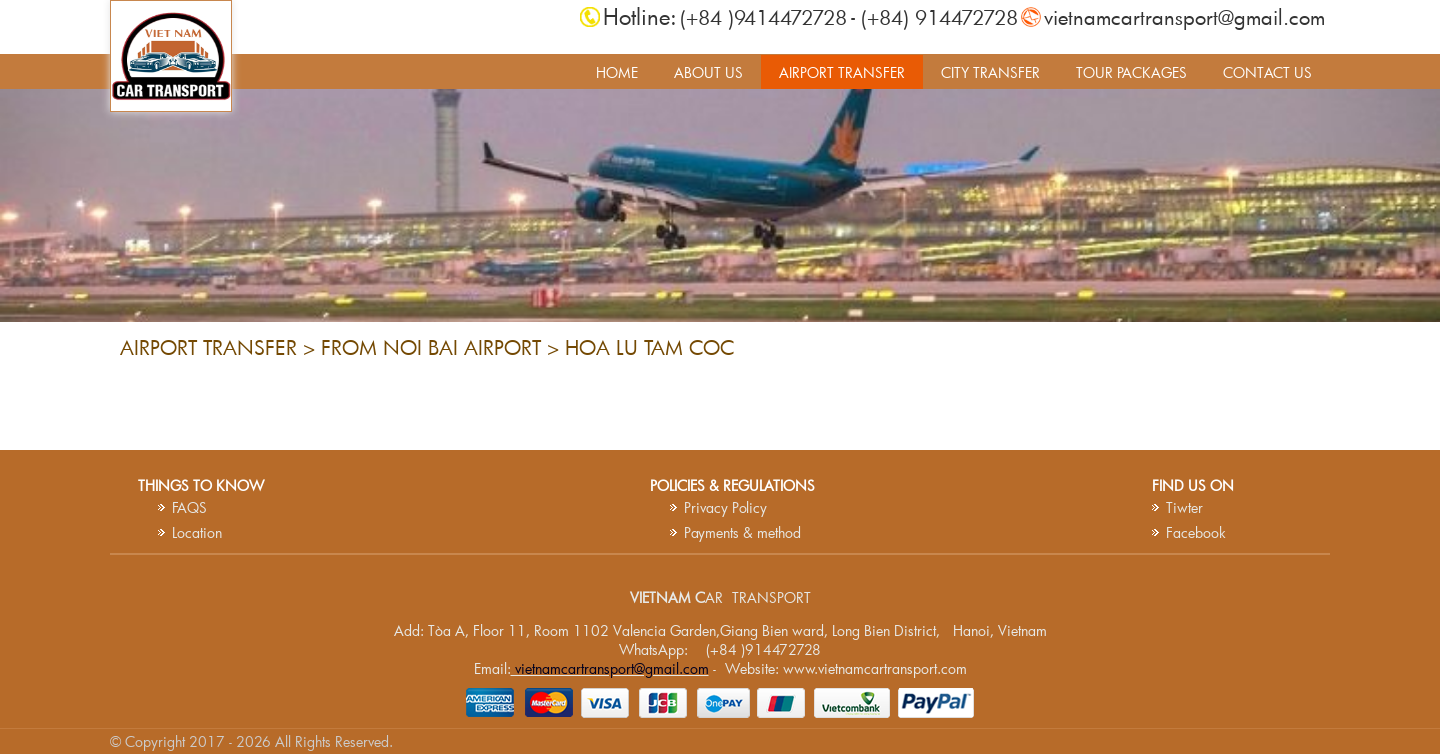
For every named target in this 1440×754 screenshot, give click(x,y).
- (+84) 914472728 (934, 17)
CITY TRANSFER (990, 72)
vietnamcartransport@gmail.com (1184, 17)
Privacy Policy (725, 507)
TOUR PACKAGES (1131, 72)
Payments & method (742, 532)
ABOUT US (708, 72)
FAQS (189, 507)
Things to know (201, 485)
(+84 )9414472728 (763, 17)
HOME (617, 72)
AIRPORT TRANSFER (842, 72)
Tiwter (1184, 507)
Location (197, 532)
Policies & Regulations (732, 485)
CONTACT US (1267, 72)
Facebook (1196, 532)
